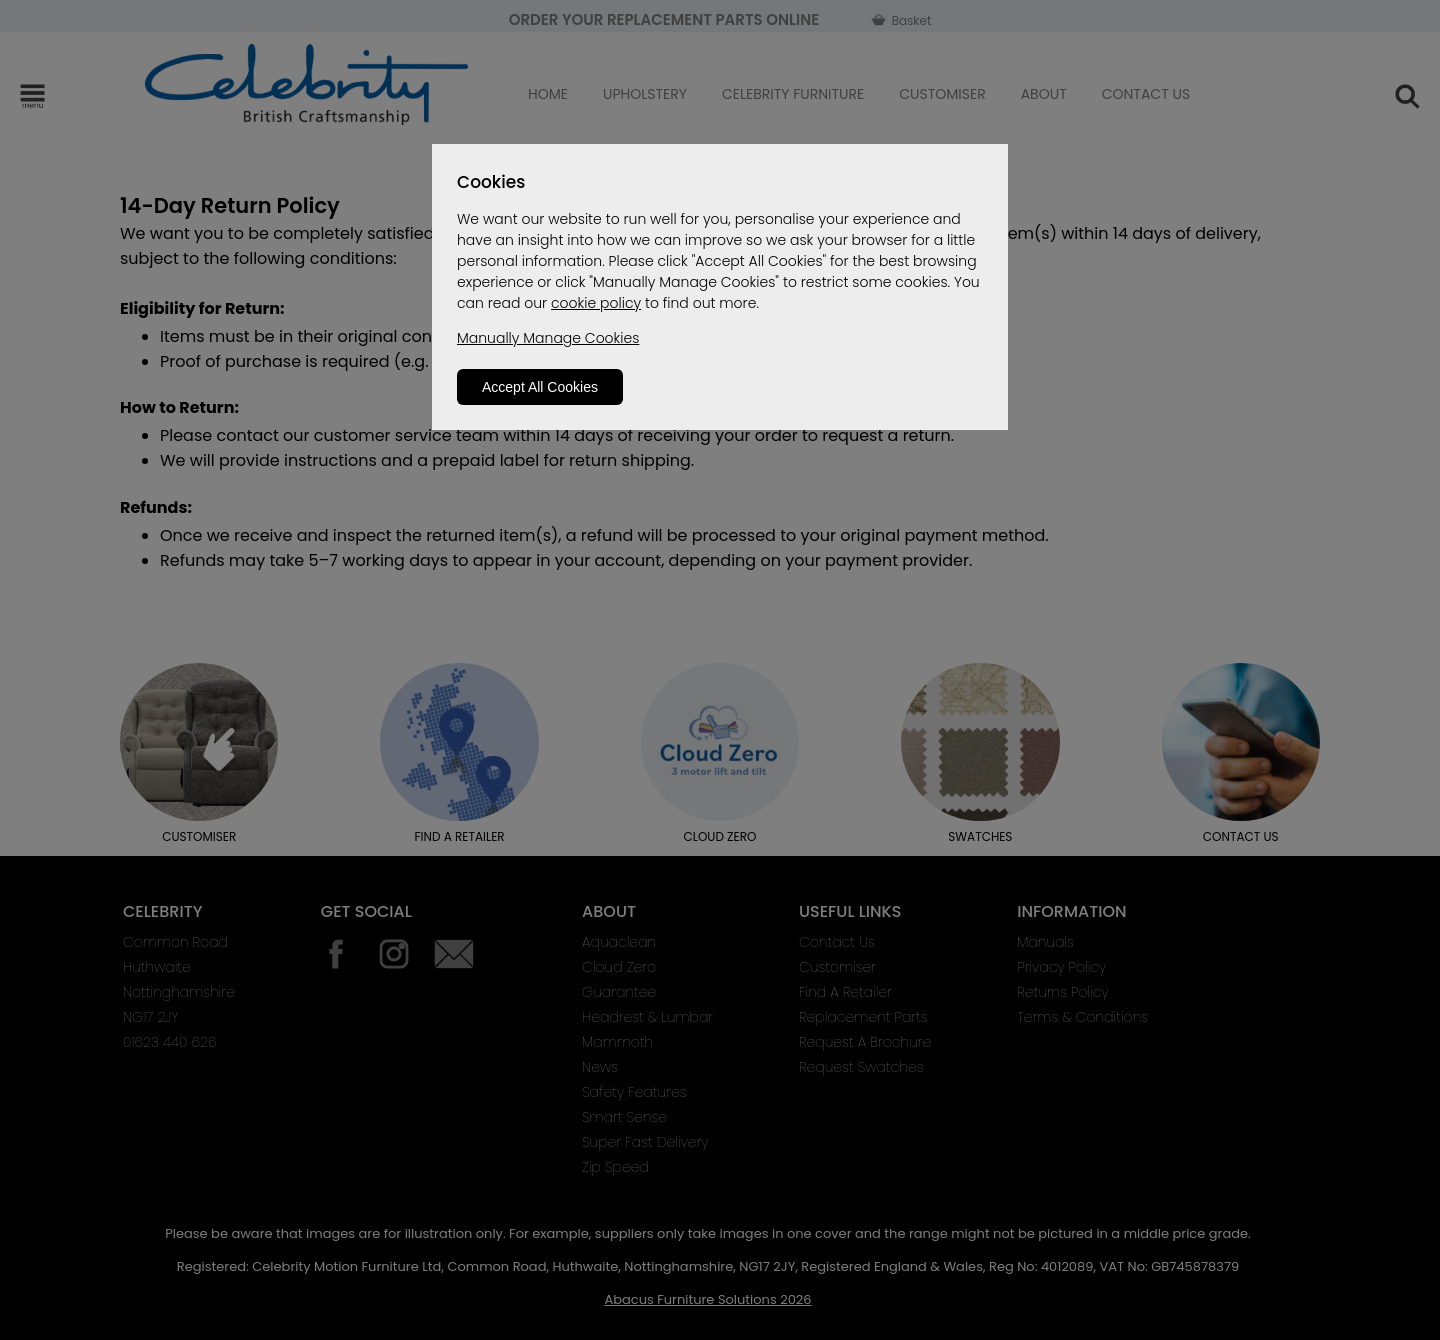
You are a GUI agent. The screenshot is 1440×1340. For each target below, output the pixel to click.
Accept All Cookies (540, 387)
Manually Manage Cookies (548, 338)
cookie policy (596, 303)
